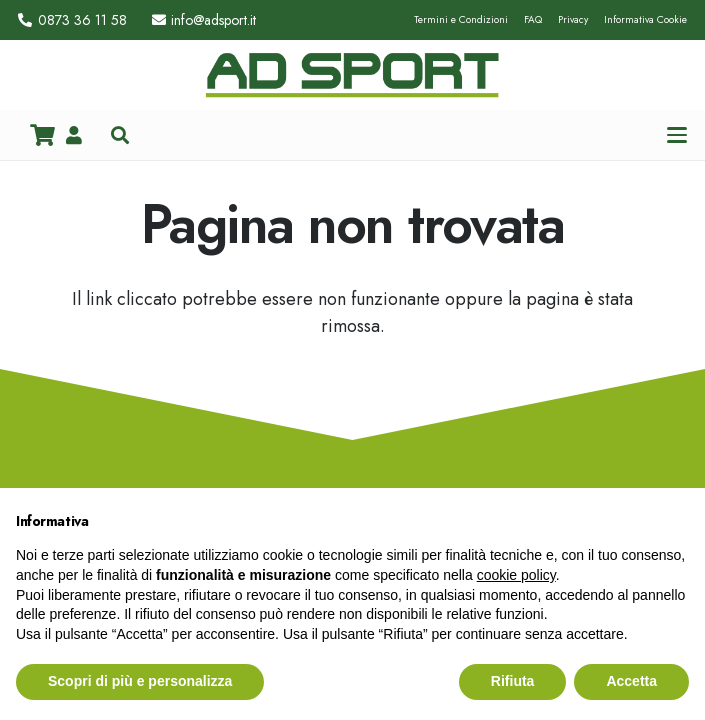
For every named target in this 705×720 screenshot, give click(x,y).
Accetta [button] (631, 681)
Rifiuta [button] (513, 681)
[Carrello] (42, 135)
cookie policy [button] (516, 575)
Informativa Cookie (645, 19)
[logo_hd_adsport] (352, 75)
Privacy (573, 19)
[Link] (74, 135)
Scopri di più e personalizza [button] (140, 681)
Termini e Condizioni (461, 19)
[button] (120, 135)
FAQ (533, 19)
